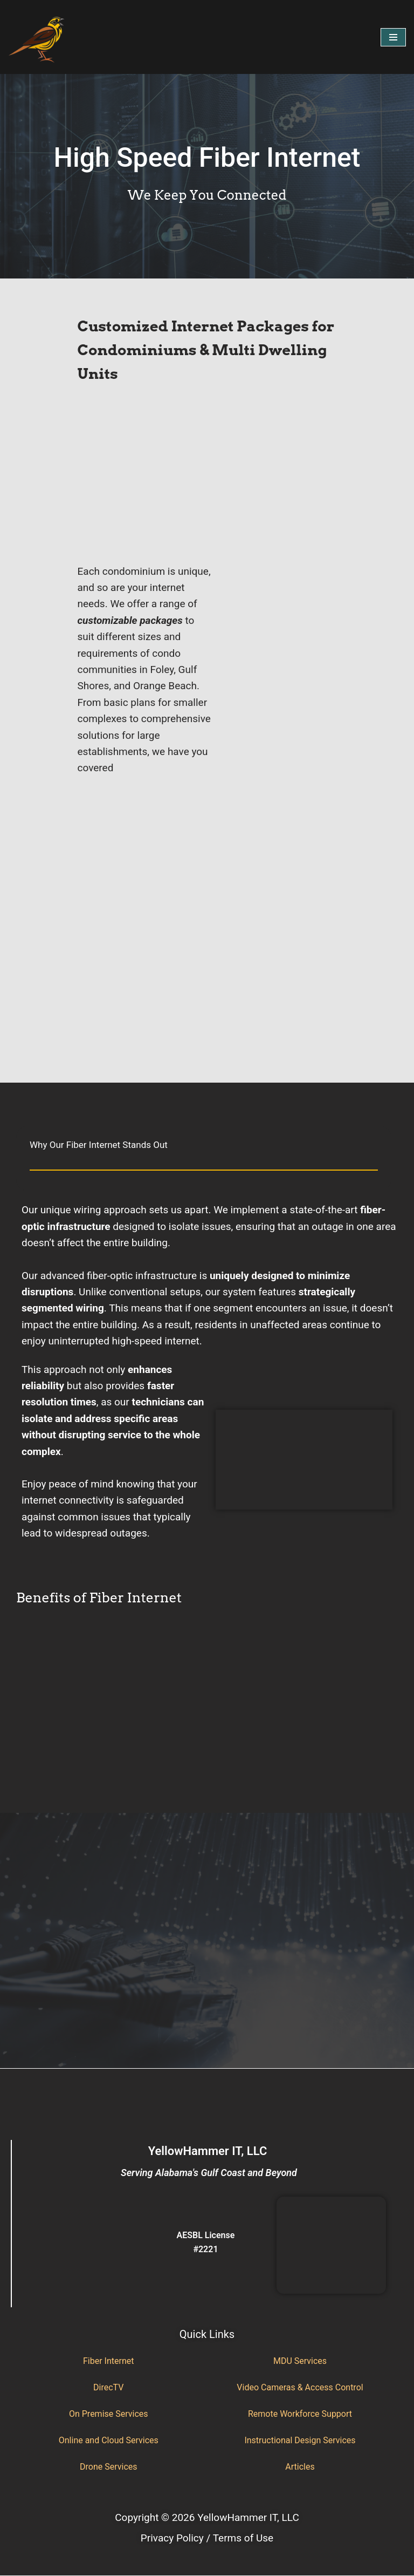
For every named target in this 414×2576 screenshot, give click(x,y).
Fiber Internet (108, 2361)
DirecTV (108, 2387)
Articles (299, 2467)
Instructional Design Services (299, 2440)
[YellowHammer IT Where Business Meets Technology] (37, 37)
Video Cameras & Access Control (300, 2387)
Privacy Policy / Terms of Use (207, 2538)
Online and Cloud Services (108, 2440)
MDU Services (300, 2361)
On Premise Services (108, 2414)
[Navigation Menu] (393, 37)
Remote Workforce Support (300, 2414)
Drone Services (108, 2467)
